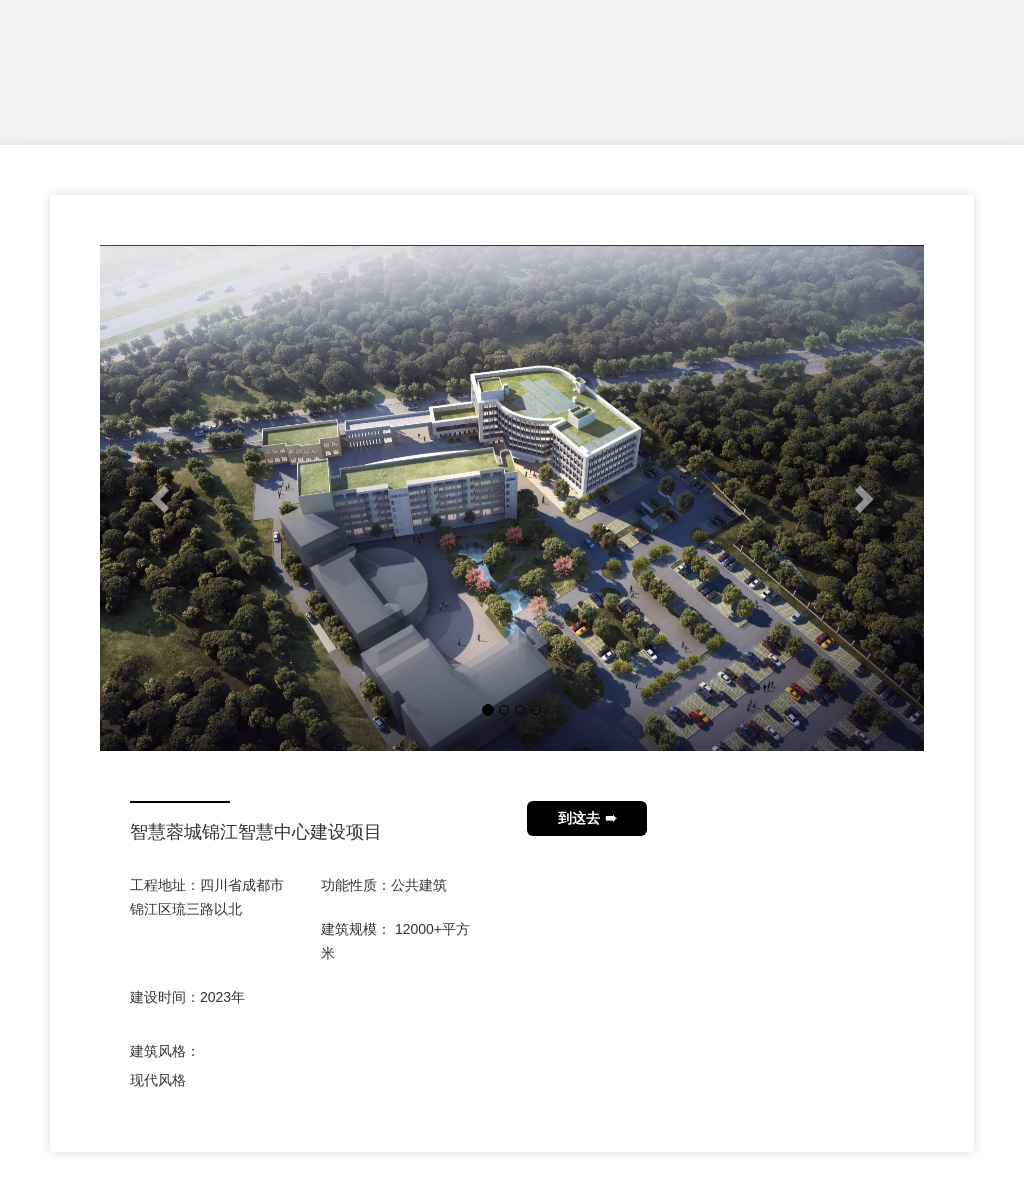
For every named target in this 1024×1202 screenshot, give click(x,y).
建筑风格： (165, 1051)
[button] (162, 498)
